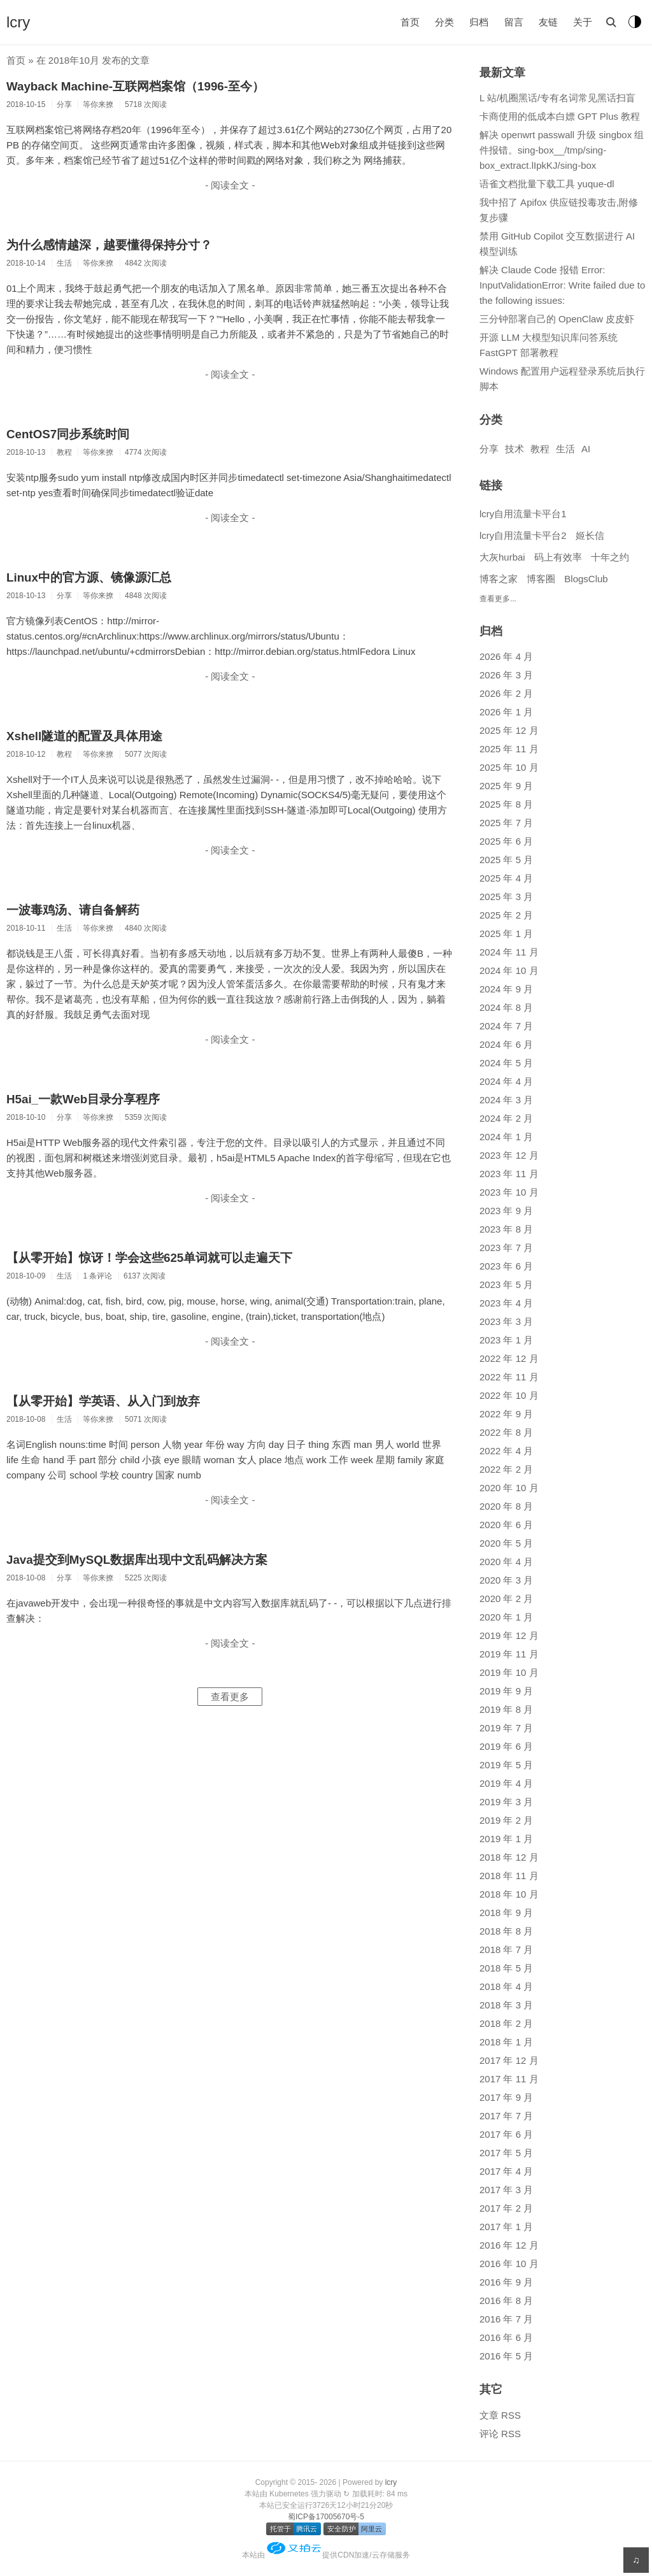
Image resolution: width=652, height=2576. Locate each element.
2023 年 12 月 (509, 1155)
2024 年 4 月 (506, 1081)
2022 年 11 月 (509, 1376)
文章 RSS (500, 2415)
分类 (444, 22)
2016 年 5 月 (506, 2356)
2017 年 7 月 (506, 2115)
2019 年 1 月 (506, 1838)
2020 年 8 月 (506, 1506)
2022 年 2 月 (506, 1469)
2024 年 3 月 (506, 1099)
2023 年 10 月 (509, 1192)
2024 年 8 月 (506, 1007)
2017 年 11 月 (509, 2078)
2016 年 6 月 (506, 2337)
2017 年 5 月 (506, 2152)
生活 (565, 448)
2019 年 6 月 (506, 1746)
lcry (18, 22)
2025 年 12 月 (509, 730)
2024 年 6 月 (506, 1044)
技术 (514, 448)
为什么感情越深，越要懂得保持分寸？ (109, 245)
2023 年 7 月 (506, 1247)
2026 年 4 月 (506, 656)
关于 (582, 22)
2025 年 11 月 (509, 748)
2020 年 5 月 (506, 1543)
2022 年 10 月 (509, 1395)
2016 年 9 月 (506, 2282)
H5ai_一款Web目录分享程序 (83, 1099)
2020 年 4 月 (506, 1561)
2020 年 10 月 (509, 1487)
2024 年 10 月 (509, 970)
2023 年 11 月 (509, 1173)
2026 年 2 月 (506, 693)
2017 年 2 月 (506, 2208)
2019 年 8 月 (506, 1709)
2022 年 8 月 (506, 1432)
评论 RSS (500, 2433)
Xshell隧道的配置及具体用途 (84, 736)
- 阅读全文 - (230, 185)
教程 (539, 448)
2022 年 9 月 (506, 1413)
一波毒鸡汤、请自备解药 (72, 910)
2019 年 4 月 (506, 1783)
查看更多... (497, 598)
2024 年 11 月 (509, 952)
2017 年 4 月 (506, 2171)
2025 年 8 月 (506, 804)
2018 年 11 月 (509, 1875)
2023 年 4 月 (506, 1303)
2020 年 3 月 (506, 1580)
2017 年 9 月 (506, 2097)
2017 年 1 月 (506, 2226)
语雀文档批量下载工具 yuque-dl (546, 183)
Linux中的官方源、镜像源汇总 (88, 577)
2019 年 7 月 (506, 1727)
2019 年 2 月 (506, 1820)
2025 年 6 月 (506, 841)
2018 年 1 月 (506, 2041)
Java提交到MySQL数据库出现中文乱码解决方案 (136, 1559)
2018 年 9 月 (506, 1912)
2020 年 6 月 (506, 1524)
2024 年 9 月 (506, 989)
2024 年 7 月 (506, 1025)
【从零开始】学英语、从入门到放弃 (103, 1401)
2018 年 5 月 (506, 1968)
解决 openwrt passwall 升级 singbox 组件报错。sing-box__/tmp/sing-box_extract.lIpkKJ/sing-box (561, 150)
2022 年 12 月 (509, 1358)
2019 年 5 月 (506, 1764)
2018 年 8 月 (506, 1931)
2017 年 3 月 (506, 2189)
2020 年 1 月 (506, 1617)
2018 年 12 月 (509, 1857)
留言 (513, 22)
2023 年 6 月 (506, 1266)
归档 (478, 22)
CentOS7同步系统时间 (67, 434)
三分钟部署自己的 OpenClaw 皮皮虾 (556, 318)
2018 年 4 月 (506, 1986)
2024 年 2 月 (506, 1118)
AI (585, 448)
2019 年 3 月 (506, 1801)
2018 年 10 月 (509, 1894)
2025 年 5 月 (506, 859)
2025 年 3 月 (506, 896)
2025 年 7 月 (506, 822)
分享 (489, 448)
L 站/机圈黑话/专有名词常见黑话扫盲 (557, 97)
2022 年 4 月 (506, 1450)
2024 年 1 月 (506, 1136)
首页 (410, 22)
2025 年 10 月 (509, 767)
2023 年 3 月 (506, 1321)
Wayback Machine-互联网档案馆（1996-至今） (135, 86)
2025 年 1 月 (506, 933)
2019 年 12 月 (509, 1635)
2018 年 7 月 (506, 1949)
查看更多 (230, 1696)
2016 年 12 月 (509, 2245)
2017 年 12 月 (509, 2060)
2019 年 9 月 (506, 1690)
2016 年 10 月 (509, 2263)
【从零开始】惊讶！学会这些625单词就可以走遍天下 (149, 1257)
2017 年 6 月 (506, 2134)
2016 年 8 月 (506, 2300)
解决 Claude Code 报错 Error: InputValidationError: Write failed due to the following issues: (562, 285)
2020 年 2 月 (506, 1598)
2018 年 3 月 (506, 2005)
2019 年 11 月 (509, 1654)
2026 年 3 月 (506, 674)
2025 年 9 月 (506, 785)
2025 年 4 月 (506, 878)
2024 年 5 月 (506, 1062)
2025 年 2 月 (506, 915)
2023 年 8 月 (506, 1229)
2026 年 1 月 (506, 711)
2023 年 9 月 (506, 1210)
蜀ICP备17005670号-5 (326, 2516)
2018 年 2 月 (506, 2023)
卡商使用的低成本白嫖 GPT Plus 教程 (559, 116)
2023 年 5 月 (506, 1284)
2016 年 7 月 (506, 2319)
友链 (548, 22)
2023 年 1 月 (506, 1340)
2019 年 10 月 (509, 1672)
